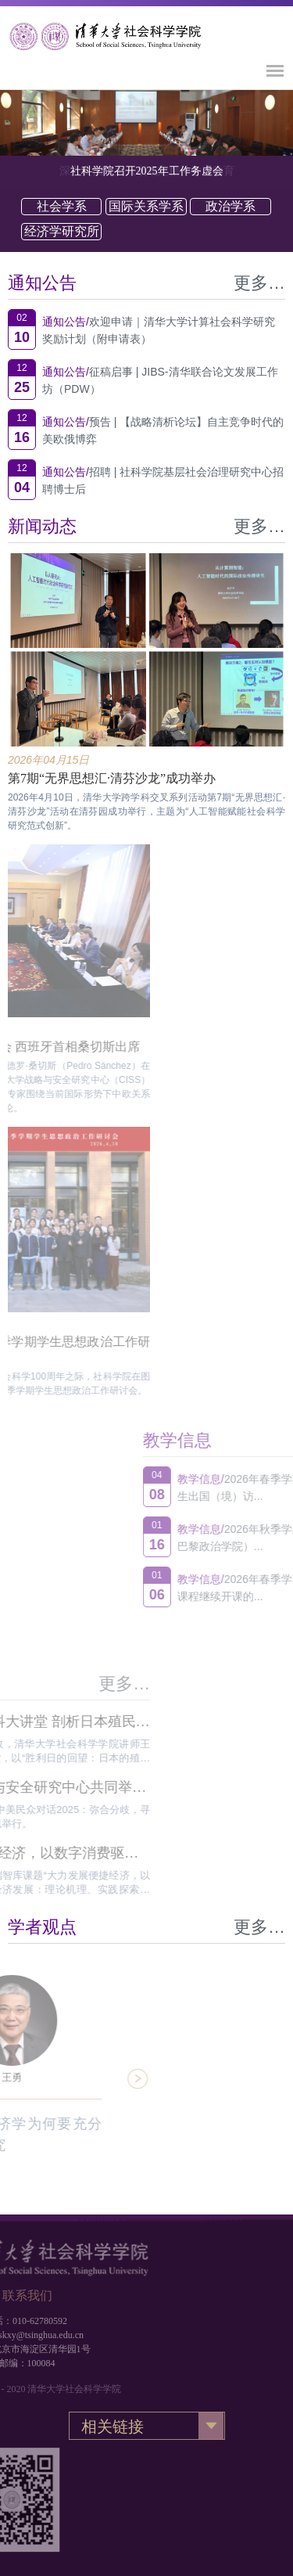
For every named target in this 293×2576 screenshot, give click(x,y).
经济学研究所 (61, 231)
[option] (146, 122)
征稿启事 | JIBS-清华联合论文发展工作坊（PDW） (160, 380)
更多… (259, 283)
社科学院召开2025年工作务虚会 (146, 171)
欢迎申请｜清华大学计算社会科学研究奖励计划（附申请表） (158, 330)
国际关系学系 (146, 206)
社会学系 (62, 206)
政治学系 (230, 206)
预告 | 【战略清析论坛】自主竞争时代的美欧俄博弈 (163, 430)
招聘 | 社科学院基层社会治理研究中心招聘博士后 (163, 480)
